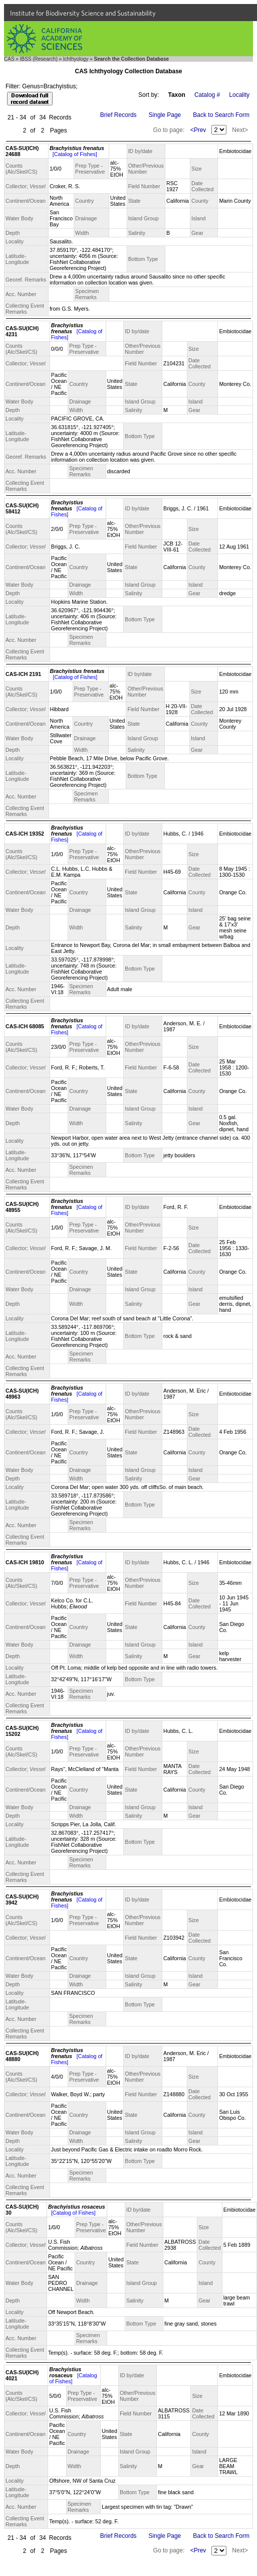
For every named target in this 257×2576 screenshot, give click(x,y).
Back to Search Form (221, 114)
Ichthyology (76, 59)
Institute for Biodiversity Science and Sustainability (83, 13)
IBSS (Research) (39, 59)
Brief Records (118, 114)
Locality (239, 94)
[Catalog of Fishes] (75, 154)
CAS (9, 59)
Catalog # (207, 94)
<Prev (198, 129)
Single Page (165, 114)
